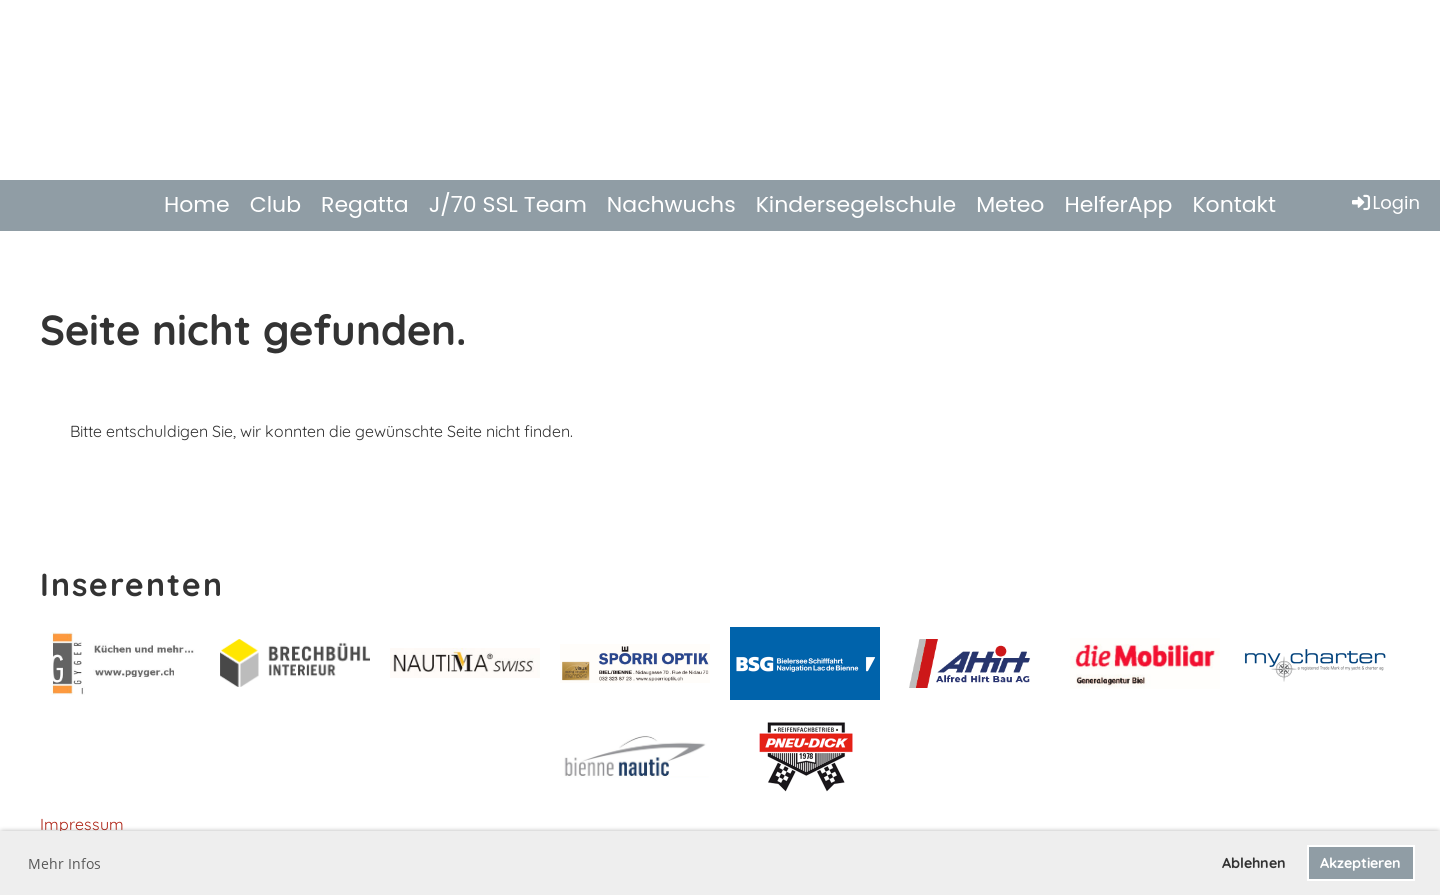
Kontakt (1234, 204)
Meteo (1010, 204)
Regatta (365, 204)
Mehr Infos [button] (64, 863)
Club (275, 204)
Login (1384, 202)
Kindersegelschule (856, 204)
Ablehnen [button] (1254, 863)
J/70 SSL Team (508, 204)
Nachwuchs (671, 204)
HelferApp (1118, 204)
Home (197, 204)
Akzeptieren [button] (1360, 863)
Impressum (82, 824)
